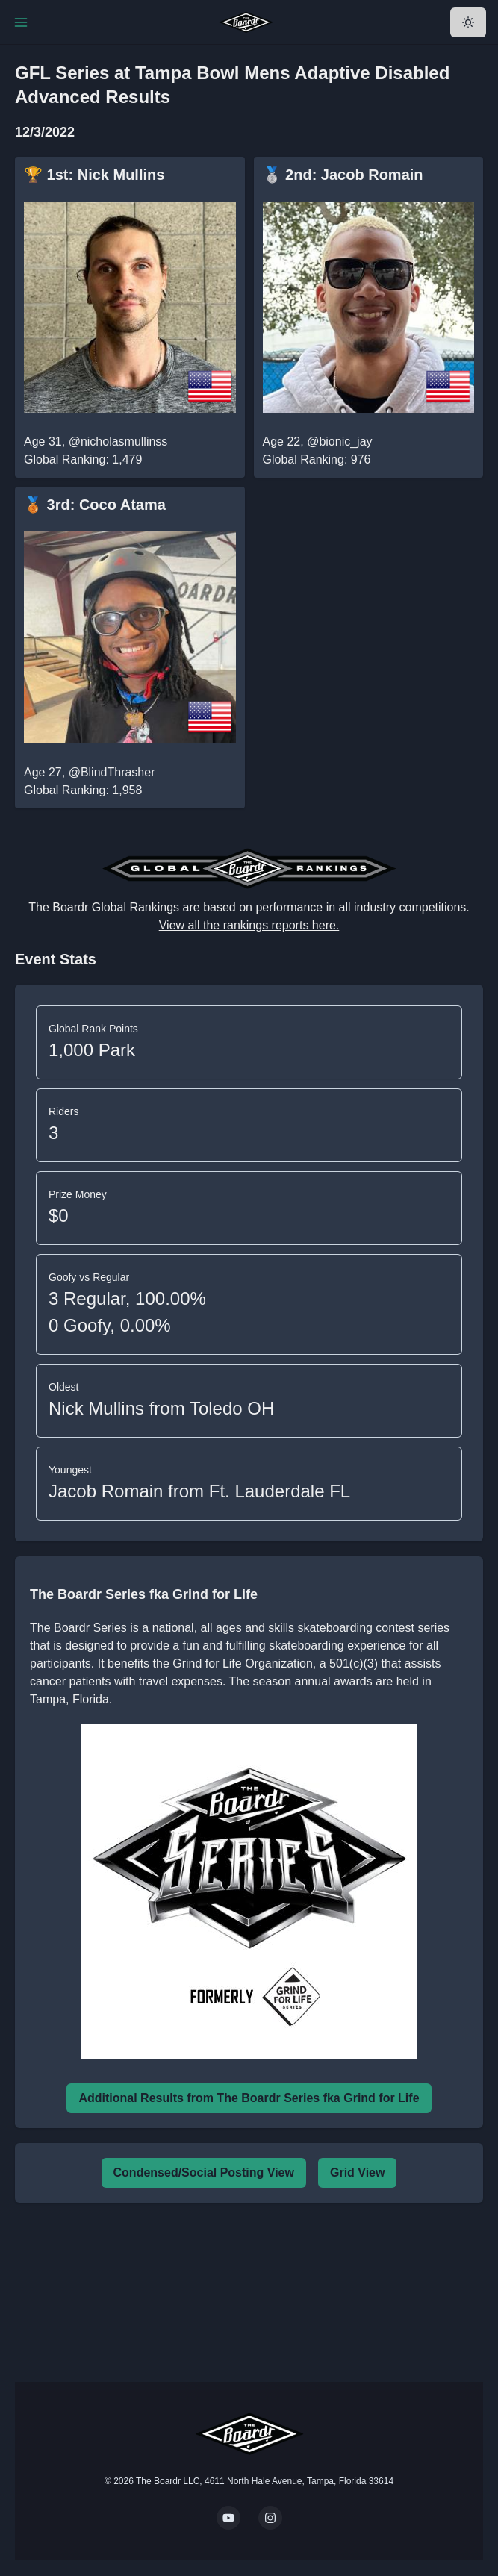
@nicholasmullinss (118, 441)
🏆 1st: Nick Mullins (94, 174)
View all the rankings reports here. (249, 925)
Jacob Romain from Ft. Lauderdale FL (199, 1491)
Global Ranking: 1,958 (83, 790)
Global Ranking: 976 (317, 459)
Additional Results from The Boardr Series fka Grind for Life (248, 2098)
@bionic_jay (339, 441)
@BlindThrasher (112, 772)
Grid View (357, 2172)
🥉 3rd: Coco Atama (95, 504)
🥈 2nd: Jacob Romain (343, 174)
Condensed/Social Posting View (203, 2172)
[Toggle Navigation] (21, 22)
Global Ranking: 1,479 (83, 459)
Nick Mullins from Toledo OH (161, 1408)
